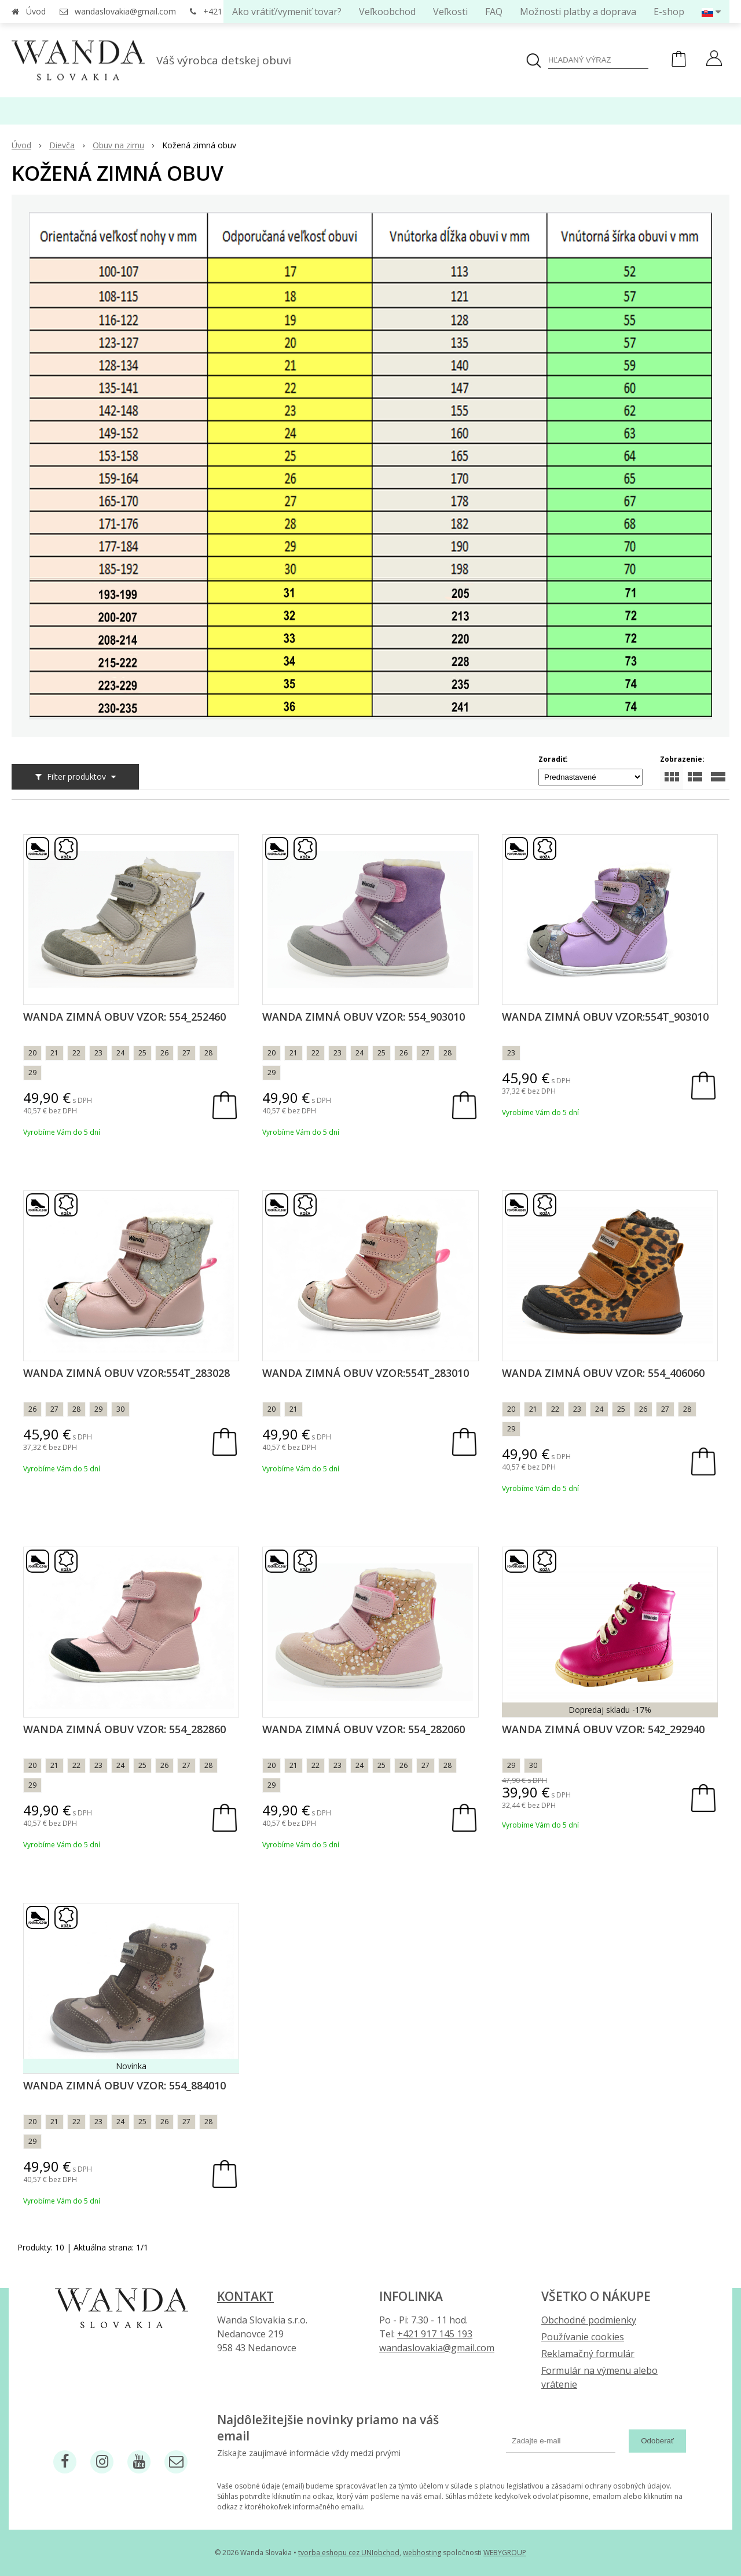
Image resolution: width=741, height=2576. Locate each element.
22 (76, 1053)
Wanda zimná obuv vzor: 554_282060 (363, 1729)
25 (142, 1053)
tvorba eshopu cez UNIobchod (348, 2552)
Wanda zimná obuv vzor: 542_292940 (603, 1729)
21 (54, 1053)
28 (208, 1053)
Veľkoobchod (387, 11)
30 (120, 1409)
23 (98, 1053)
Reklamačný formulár (587, 2353)
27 (186, 1053)
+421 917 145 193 (434, 2333)
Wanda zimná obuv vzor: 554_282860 (124, 1729)
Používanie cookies (582, 2336)
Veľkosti (450, 11)
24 (120, 1053)
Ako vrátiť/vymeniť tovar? (287, 11)
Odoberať (657, 2440)
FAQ (493, 11)
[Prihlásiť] (714, 59)
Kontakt (245, 2296)
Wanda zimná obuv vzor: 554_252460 (124, 1017)
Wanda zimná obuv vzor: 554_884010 (124, 2085)
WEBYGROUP (504, 2552)
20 (32, 1053)
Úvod (36, 11)
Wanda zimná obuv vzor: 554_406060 (603, 1373)
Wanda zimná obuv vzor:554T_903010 (605, 1017)
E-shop (669, 11)
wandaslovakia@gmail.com (125, 11)
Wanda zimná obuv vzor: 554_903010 (363, 1017)
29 (32, 1072)
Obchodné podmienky (588, 2320)
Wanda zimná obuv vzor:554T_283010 (365, 1373)
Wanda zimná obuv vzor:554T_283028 (126, 1373)
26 (164, 1053)
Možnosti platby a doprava (578, 11)
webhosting (422, 2552)
